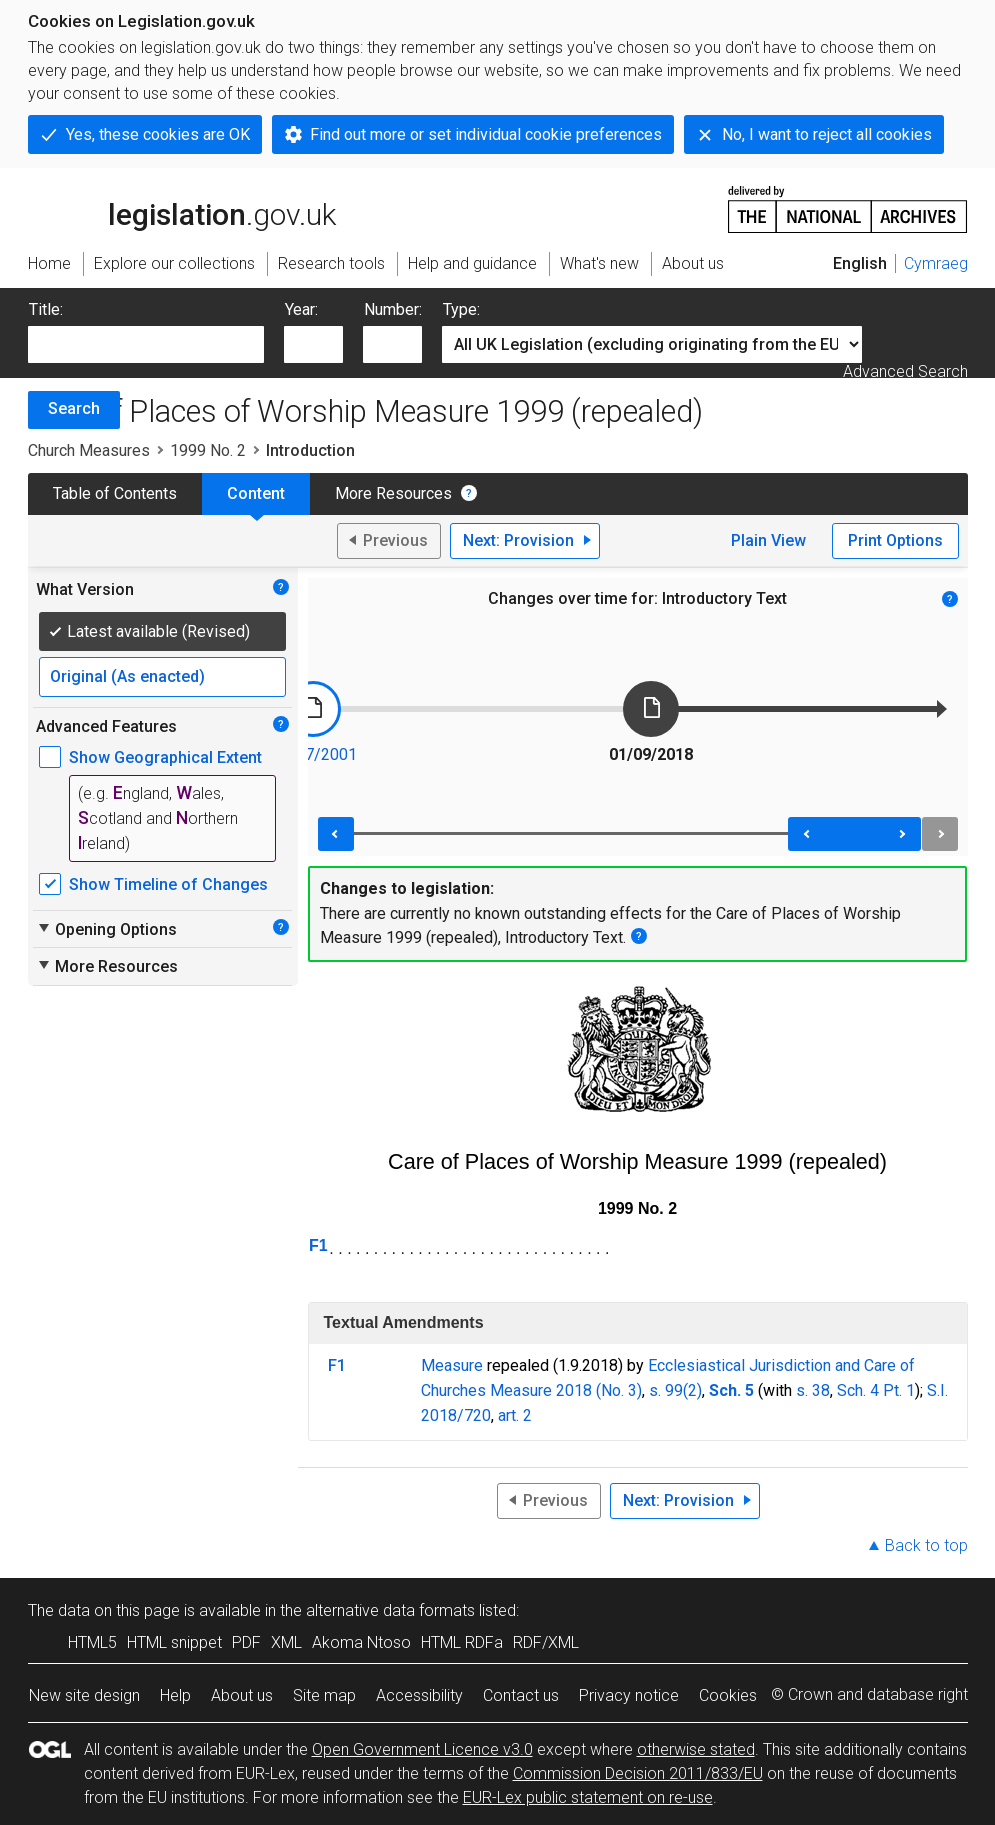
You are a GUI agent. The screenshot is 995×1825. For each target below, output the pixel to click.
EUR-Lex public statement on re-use (588, 1797)
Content (256, 493)
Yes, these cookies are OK (158, 134)
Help (175, 1695)
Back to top (926, 1545)
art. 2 (515, 1415)
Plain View (768, 540)
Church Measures (89, 450)
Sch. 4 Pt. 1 (876, 1390)
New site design (84, 1695)
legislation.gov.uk (182, 208)
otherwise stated (696, 1749)
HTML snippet (174, 1642)
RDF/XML (546, 1642)
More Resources (393, 493)
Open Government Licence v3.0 (422, 1749)
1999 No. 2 (208, 450)
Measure (452, 1365)
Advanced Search (905, 371)
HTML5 (92, 1642)
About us (242, 1695)
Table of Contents (115, 493)
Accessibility (419, 1695)
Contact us (521, 1695)
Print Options (895, 540)
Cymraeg (936, 263)
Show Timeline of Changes (168, 884)
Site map (324, 1695)
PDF (246, 1642)
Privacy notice (629, 1695)
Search (74, 408)
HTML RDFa (462, 1642)
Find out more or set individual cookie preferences (486, 134)
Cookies (728, 1695)
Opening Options (106, 929)
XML (286, 1642)
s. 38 (813, 1390)
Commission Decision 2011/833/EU (638, 1773)
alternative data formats (390, 1610)
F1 (318, 1245)
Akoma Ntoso (361, 1642)
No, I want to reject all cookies (827, 134)
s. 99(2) (675, 1390)
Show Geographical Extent (165, 757)
